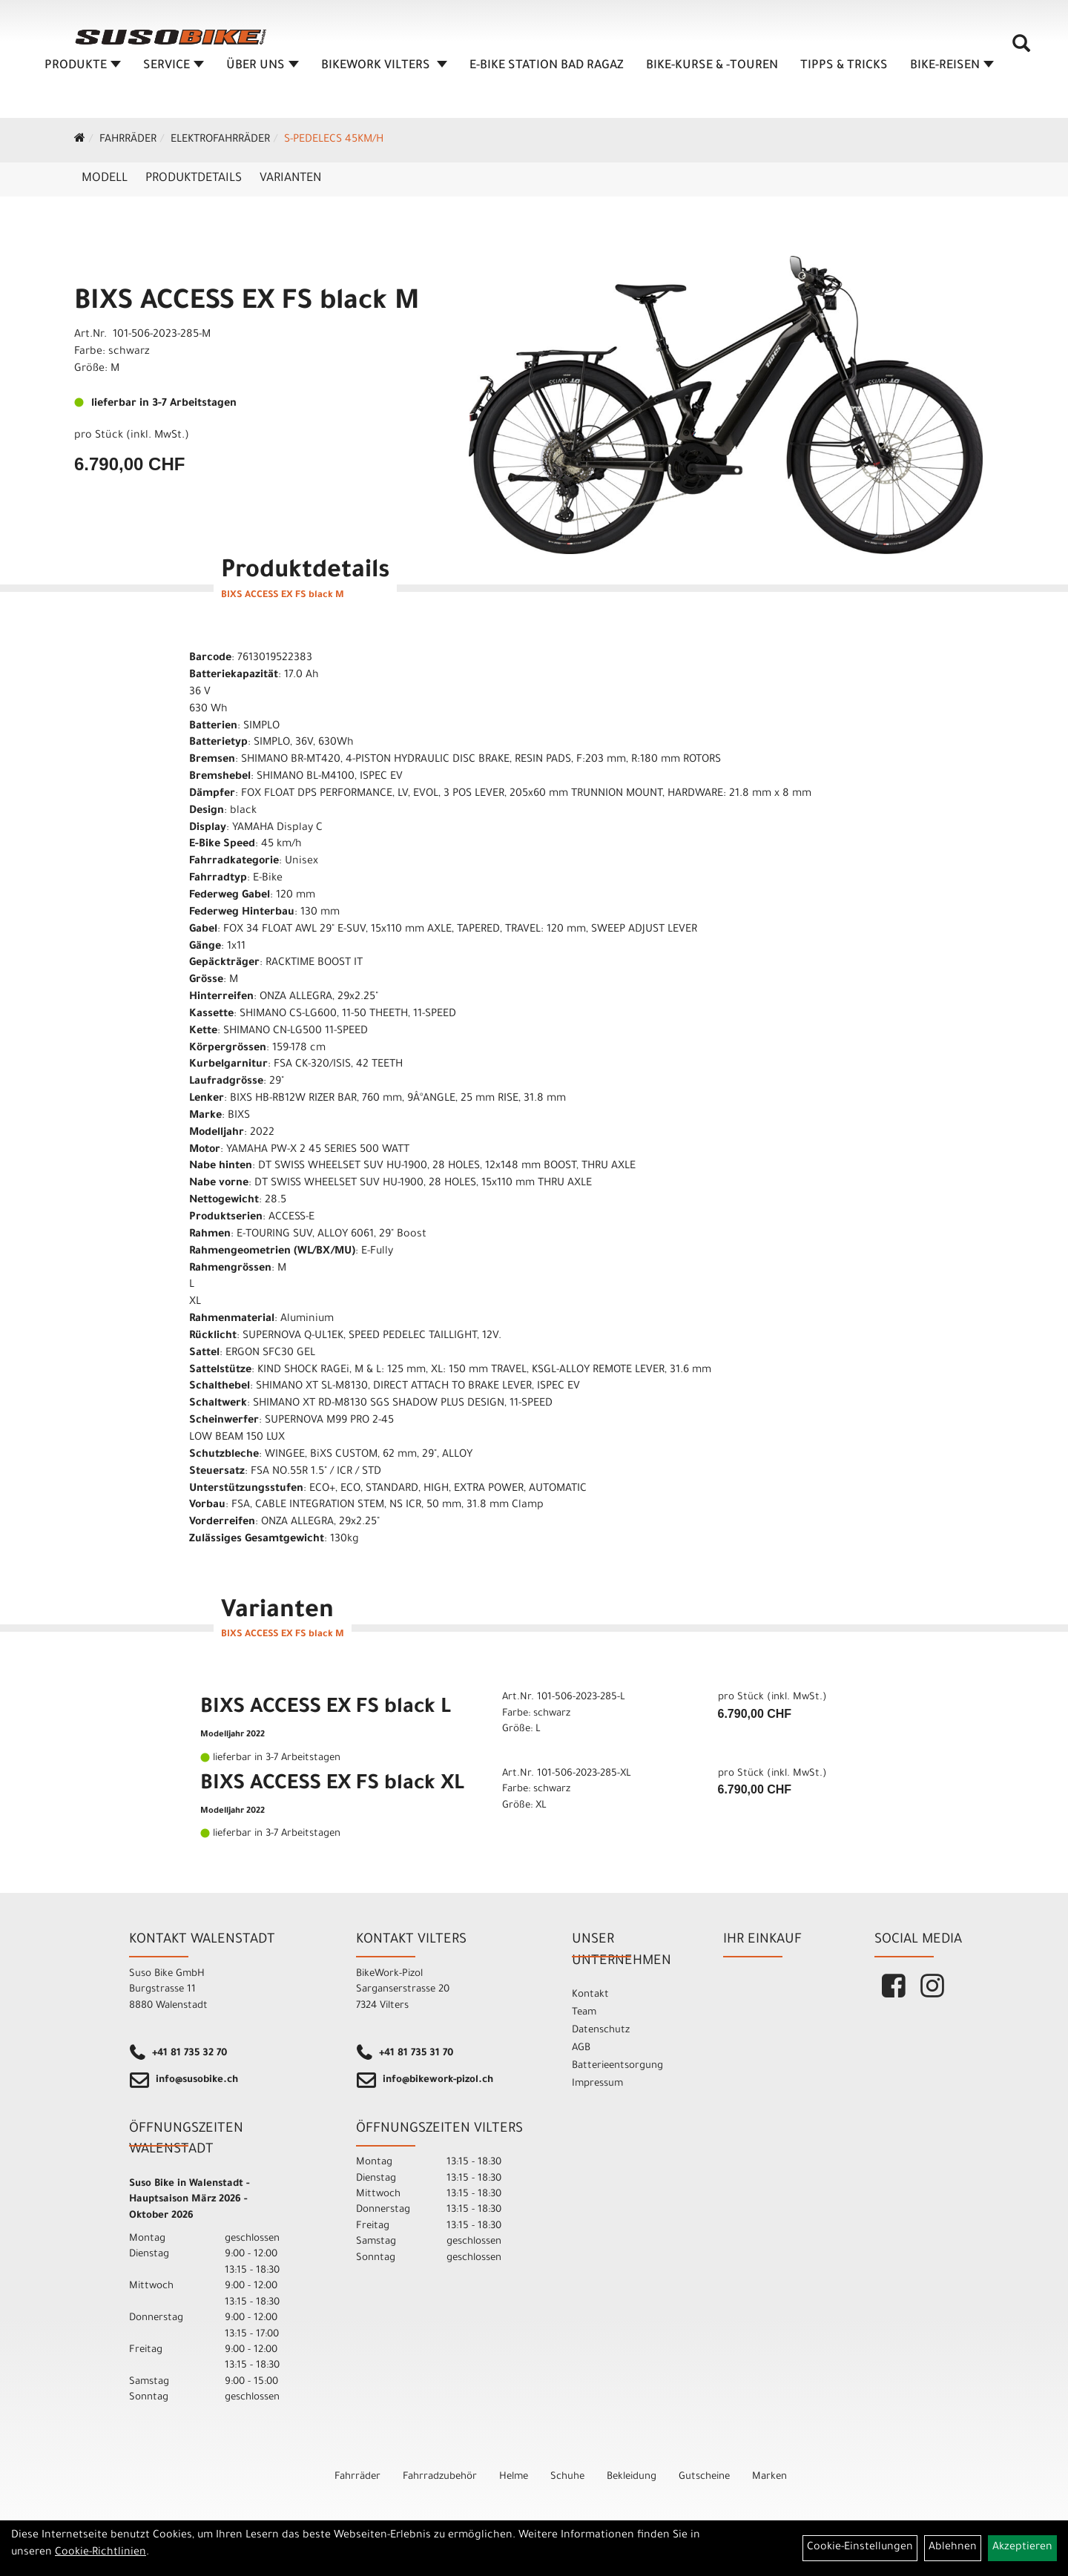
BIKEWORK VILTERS (385, 69)
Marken (769, 2477)
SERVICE (174, 69)
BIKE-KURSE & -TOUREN (713, 69)
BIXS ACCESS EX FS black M (246, 303)
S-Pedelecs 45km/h (333, 140)
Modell (105, 178)
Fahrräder (127, 140)
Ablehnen (953, 2548)
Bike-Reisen (953, 69)
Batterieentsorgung (617, 2066)
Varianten (290, 178)
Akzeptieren (1022, 2548)
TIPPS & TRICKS (845, 69)
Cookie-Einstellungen (860, 2548)
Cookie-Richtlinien (100, 2553)
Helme (513, 2477)
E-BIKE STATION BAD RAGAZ (547, 69)
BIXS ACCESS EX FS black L (325, 1709)
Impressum (597, 2083)
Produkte (83, 69)
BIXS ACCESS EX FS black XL (332, 1785)
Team (584, 2012)
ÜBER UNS (263, 69)
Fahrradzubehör (440, 2477)
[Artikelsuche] (1022, 53)
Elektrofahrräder (220, 140)
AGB (581, 2048)
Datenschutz (601, 2030)
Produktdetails (193, 178)
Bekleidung (631, 2477)
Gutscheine (704, 2477)
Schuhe (567, 2477)
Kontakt (590, 1994)
